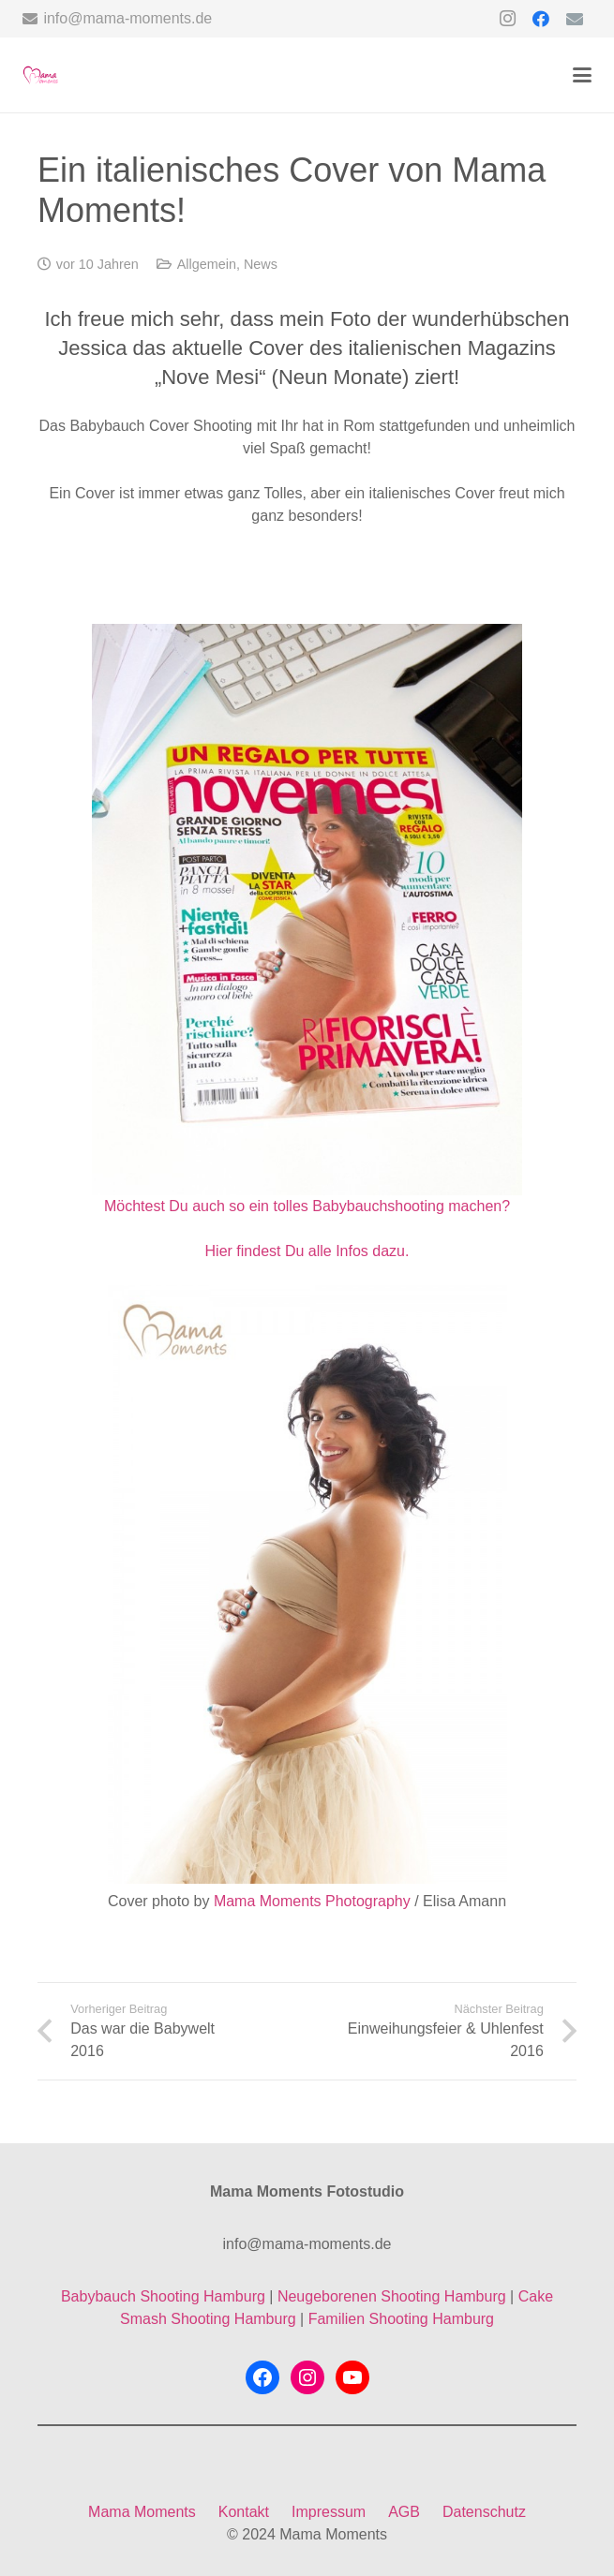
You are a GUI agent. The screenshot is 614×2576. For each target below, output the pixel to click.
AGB (404, 2512)
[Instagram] (507, 19)
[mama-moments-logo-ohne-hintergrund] (40, 75)
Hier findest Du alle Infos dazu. (307, 1251)
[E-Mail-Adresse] (575, 19)
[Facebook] (541, 19)
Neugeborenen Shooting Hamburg (391, 2296)
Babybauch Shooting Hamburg (163, 2296)
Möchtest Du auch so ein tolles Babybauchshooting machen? (307, 1206)
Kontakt (243, 2512)
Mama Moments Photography (312, 1901)
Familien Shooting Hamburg (401, 2319)
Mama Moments (142, 2512)
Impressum (329, 2512)
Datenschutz (484, 2512)
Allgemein (206, 264)
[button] (582, 75)
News (260, 264)
